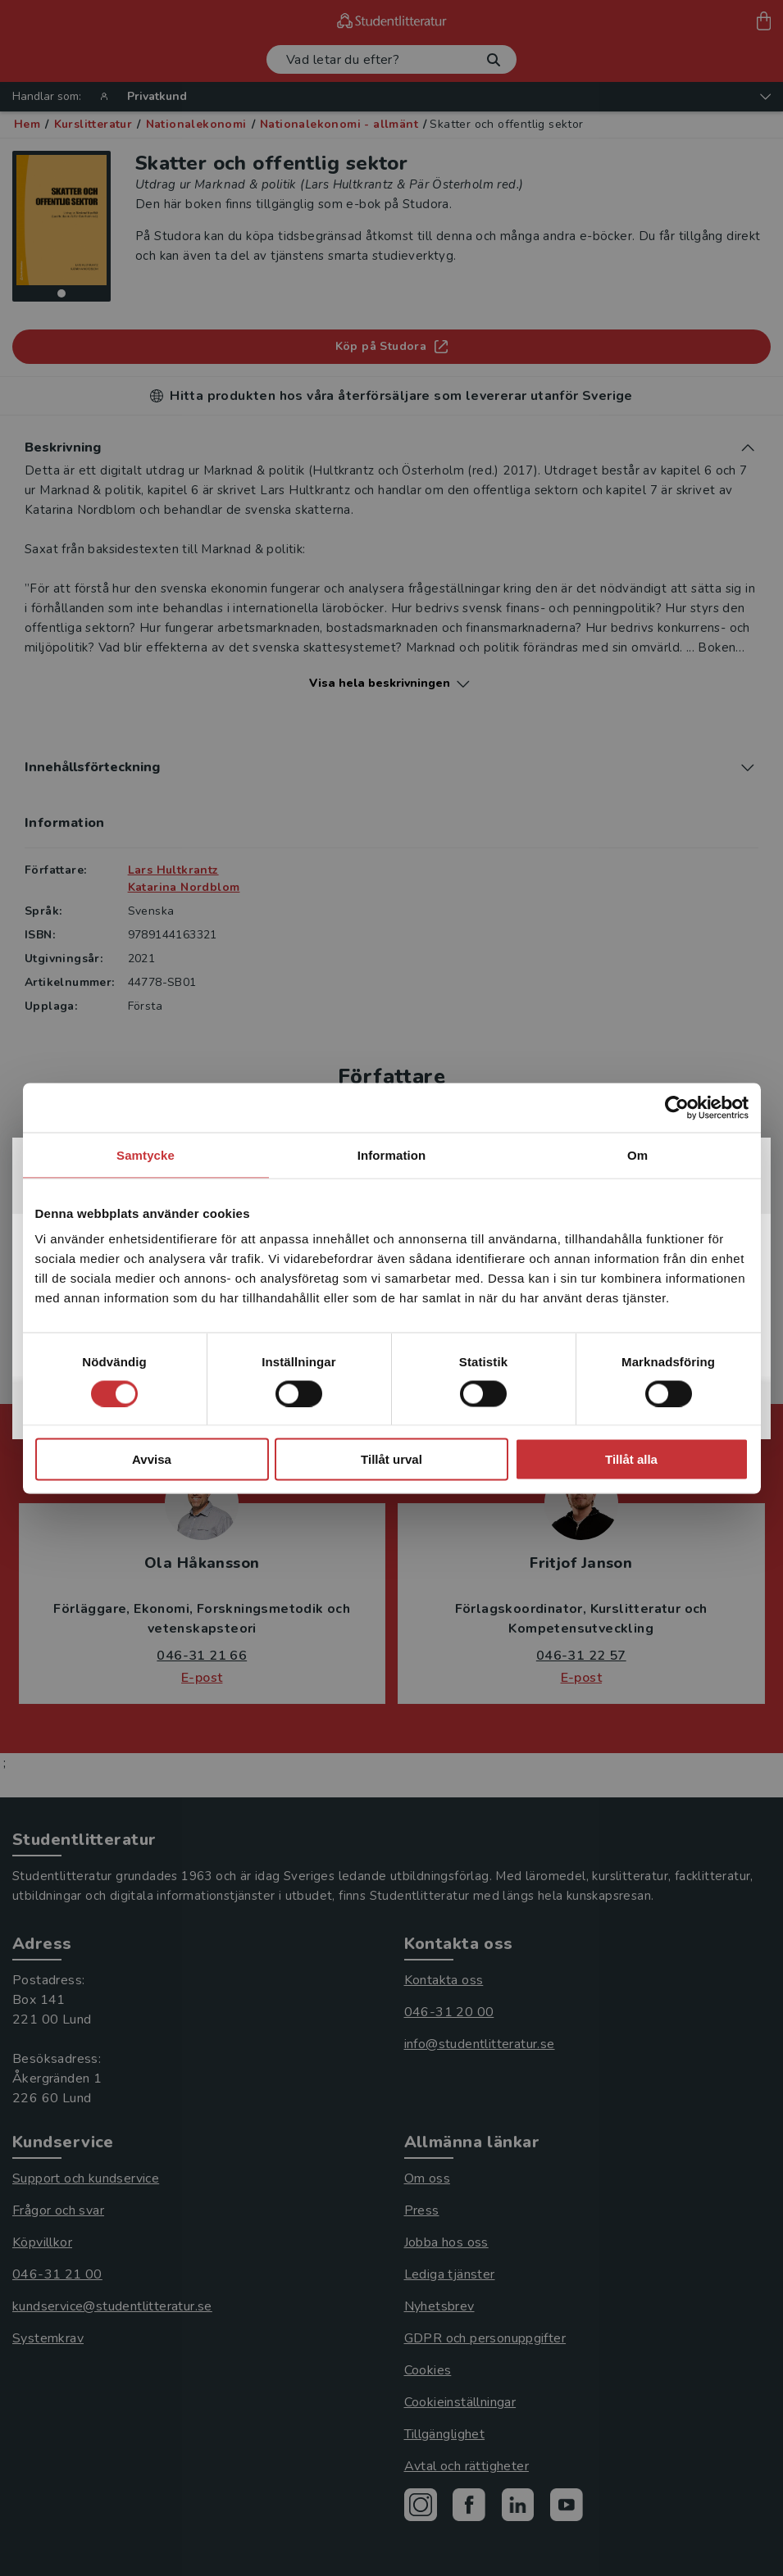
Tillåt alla (631, 1459)
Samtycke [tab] (145, 1154)
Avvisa (151, 1459)
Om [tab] (637, 1154)
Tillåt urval (391, 1459)
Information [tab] (391, 1154)
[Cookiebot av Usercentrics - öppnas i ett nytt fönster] (677, 1107)
